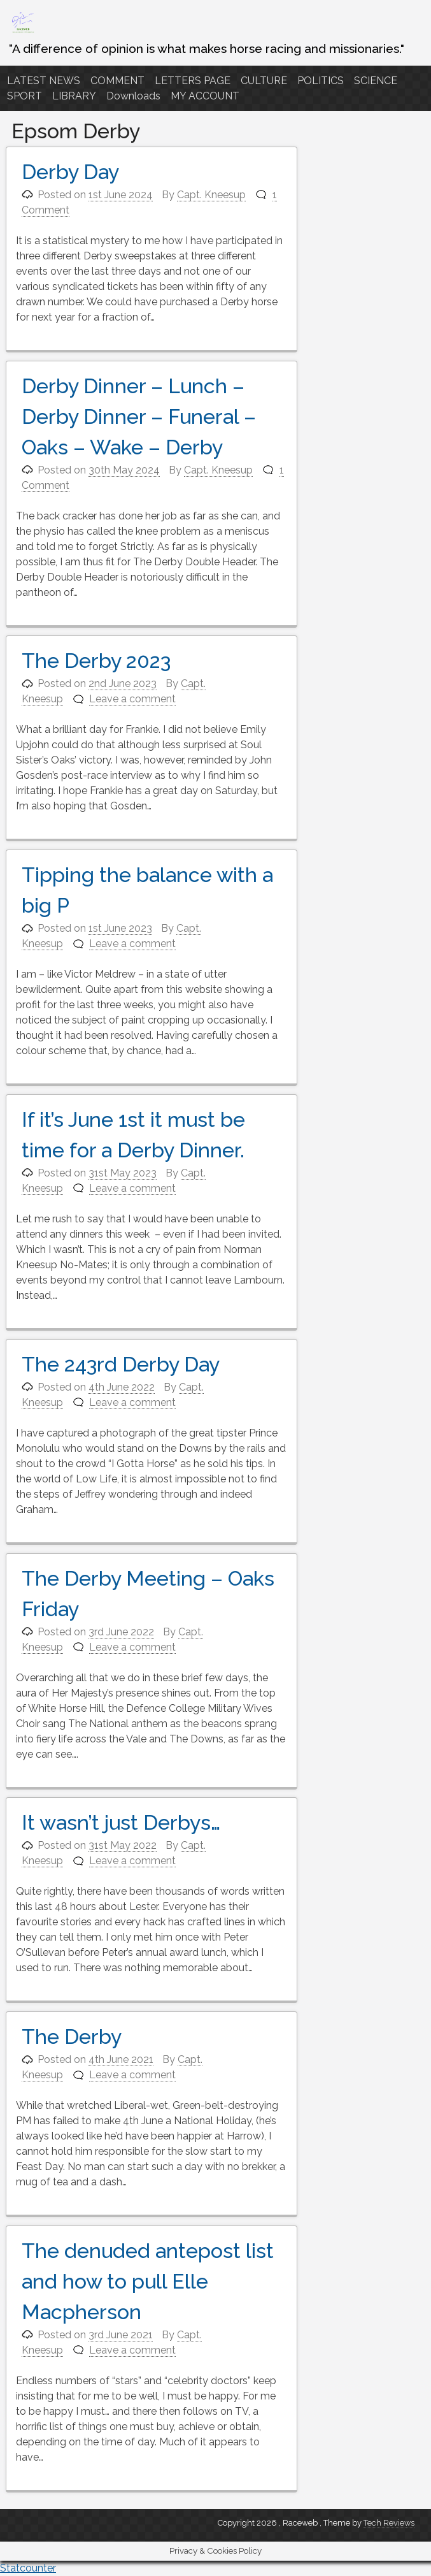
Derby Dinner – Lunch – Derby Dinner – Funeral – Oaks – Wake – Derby (139, 416)
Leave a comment (132, 699)
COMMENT (117, 81)
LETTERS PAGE (192, 81)
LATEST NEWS (43, 81)
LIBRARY (74, 96)
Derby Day (70, 172)
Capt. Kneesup (211, 195)
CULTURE (264, 81)
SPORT (24, 96)
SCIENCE (375, 81)
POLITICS (320, 81)
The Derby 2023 (96, 660)
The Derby (72, 2036)
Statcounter (28, 2568)
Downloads (133, 96)
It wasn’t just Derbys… (121, 1822)
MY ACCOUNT (205, 96)
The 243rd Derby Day (121, 1364)
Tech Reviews (389, 2523)
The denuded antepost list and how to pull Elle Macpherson (148, 2281)
